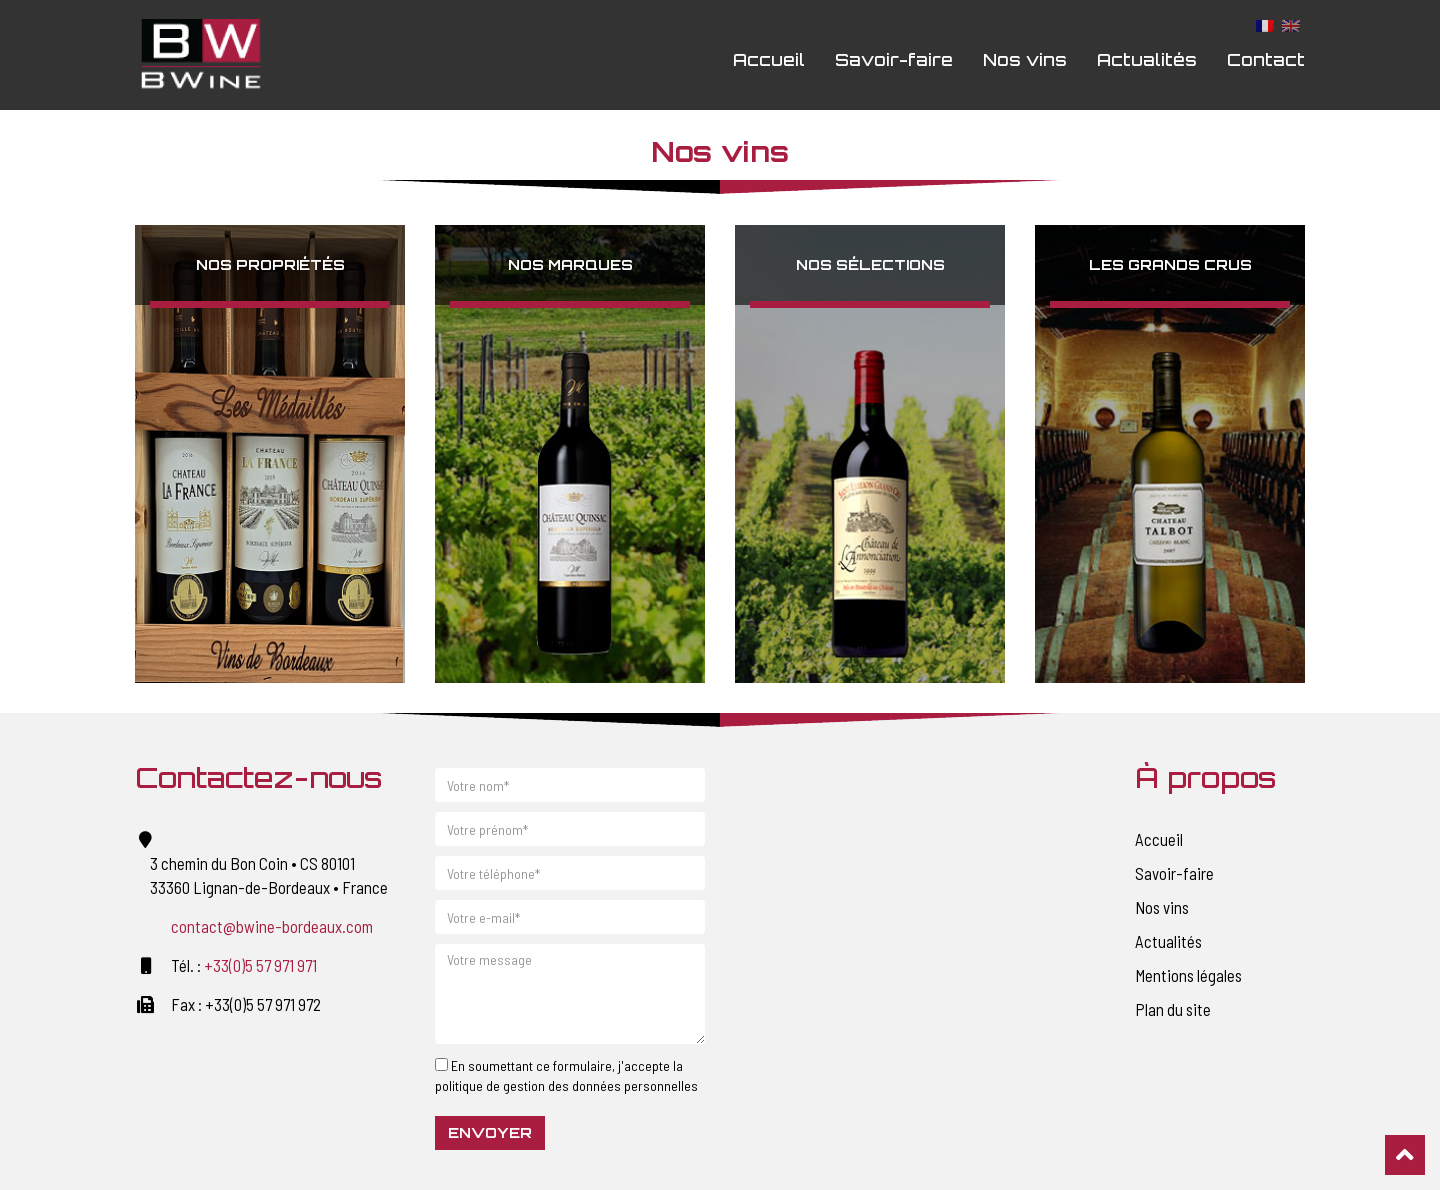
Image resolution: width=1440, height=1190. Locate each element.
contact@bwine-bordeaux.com (272, 926)
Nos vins (1025, 60)
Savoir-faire (894, 60)
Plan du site (1173, 1009)
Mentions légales (1188, 975)
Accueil (769, 60)
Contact (1266, 60)
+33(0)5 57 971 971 (260, 965)
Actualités (1147, 60)
